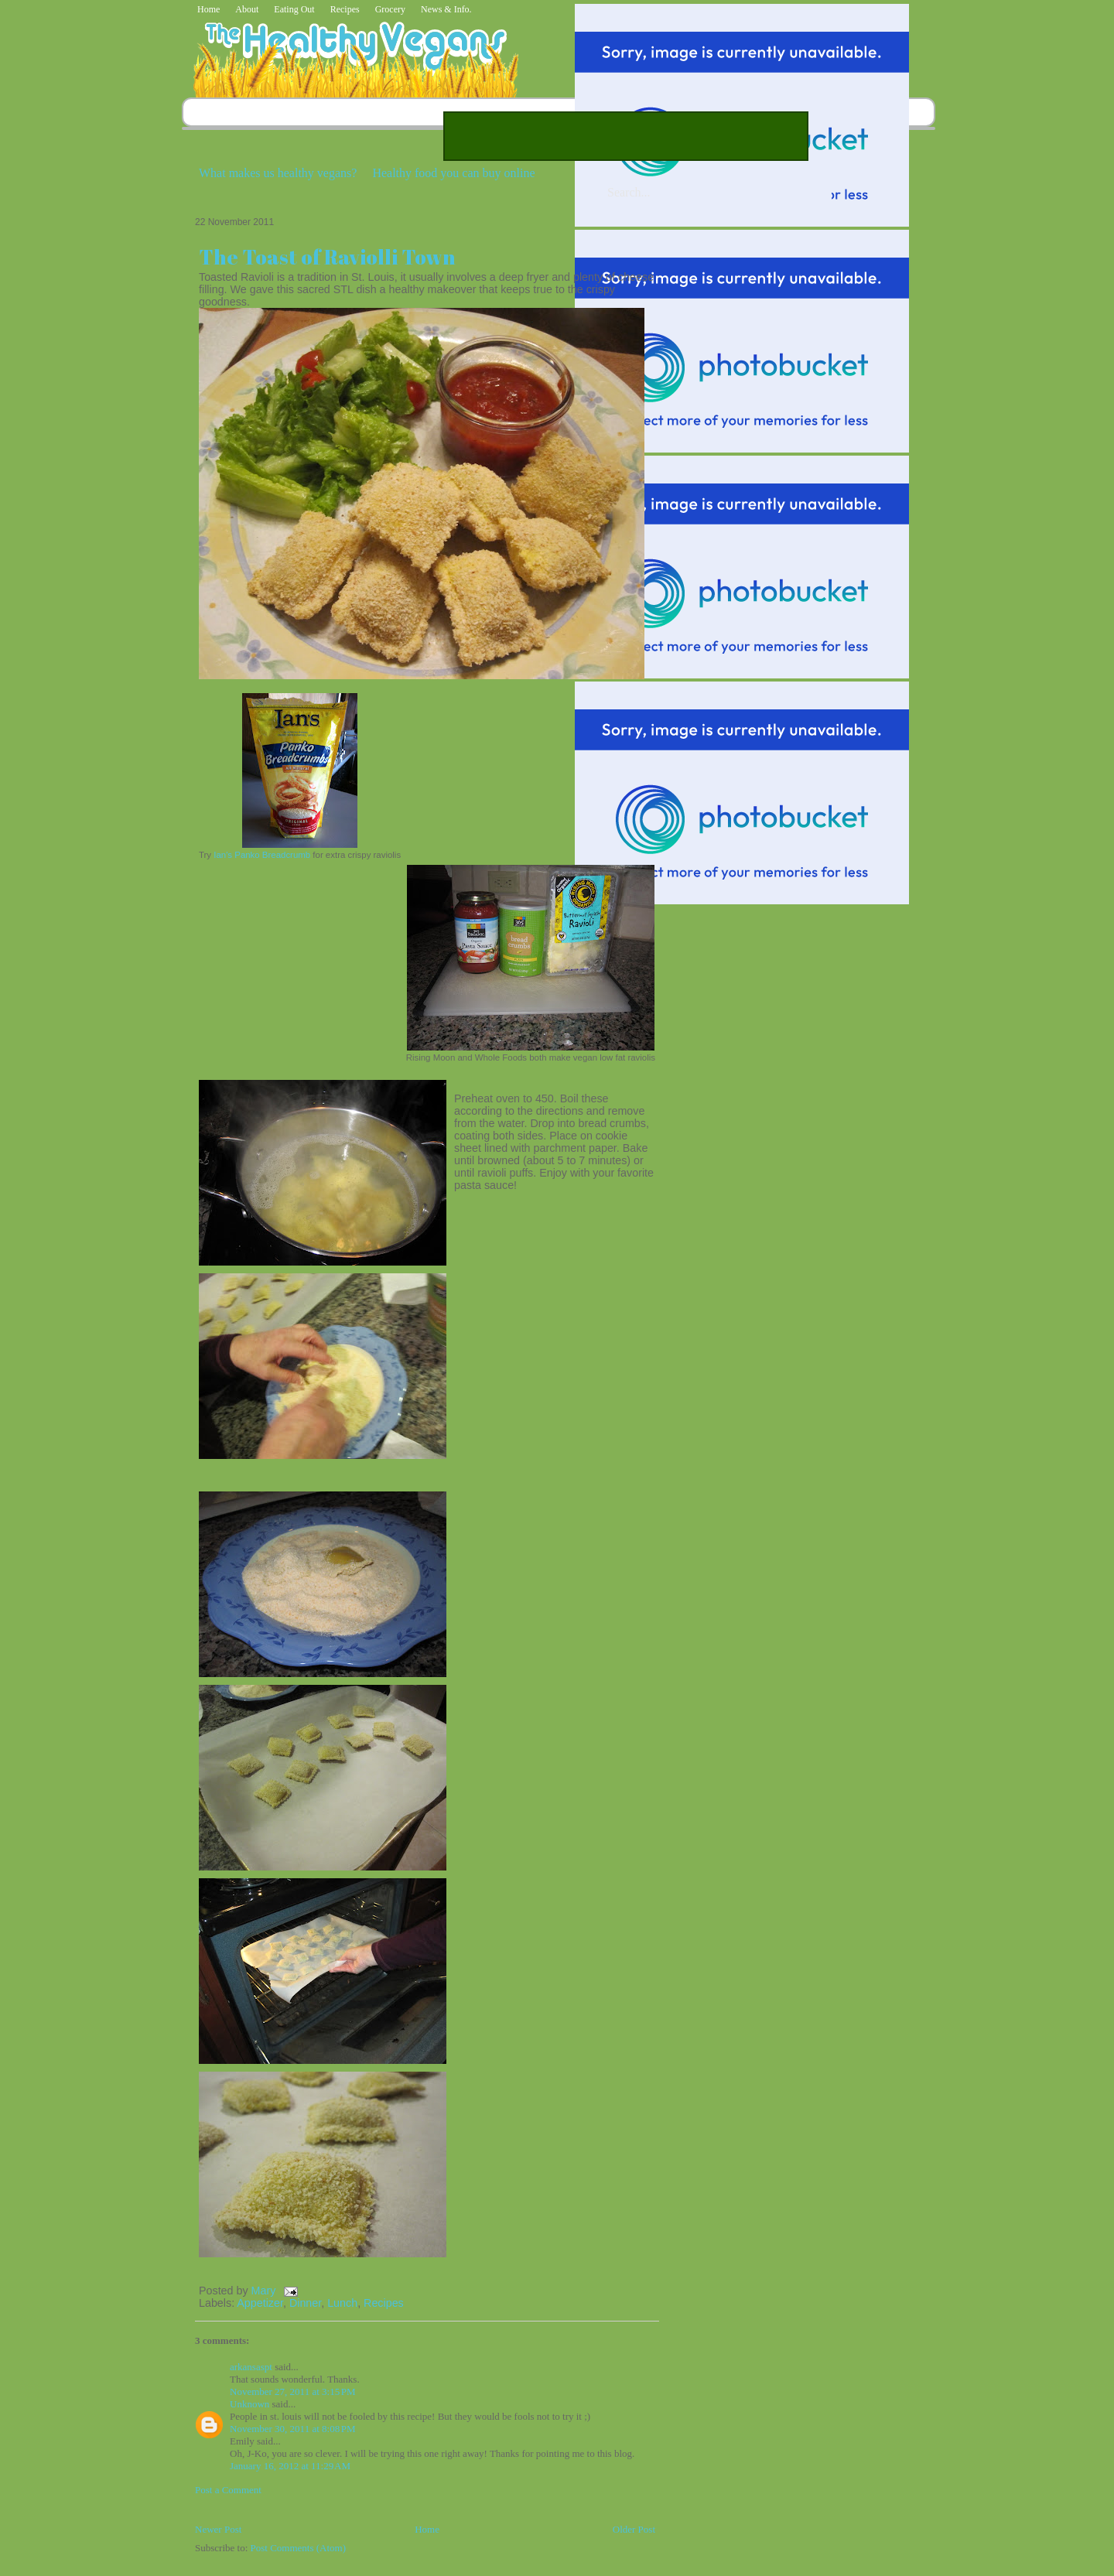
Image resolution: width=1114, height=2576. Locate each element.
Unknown (249, 2404)
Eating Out (294, 9)
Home (208, 9)
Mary (265, 2290)
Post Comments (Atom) (299, 2548)
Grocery (390, 9)
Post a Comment (228, 2490)
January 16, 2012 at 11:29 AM (290, 2466)
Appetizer (260, 2303)
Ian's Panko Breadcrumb (262, 854)
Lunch (342, 2303)
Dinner (305, 2303)
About (246, 9)
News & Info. (446, 9)
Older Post (634, 2529)
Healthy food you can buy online (453, 172)
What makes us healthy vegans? (278, 172)
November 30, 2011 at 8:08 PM (293, 2428)
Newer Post (218, 2529)
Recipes (345, 9)
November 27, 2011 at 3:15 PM (293, 2391)
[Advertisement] (626, 136)
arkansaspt (251, 2367)
